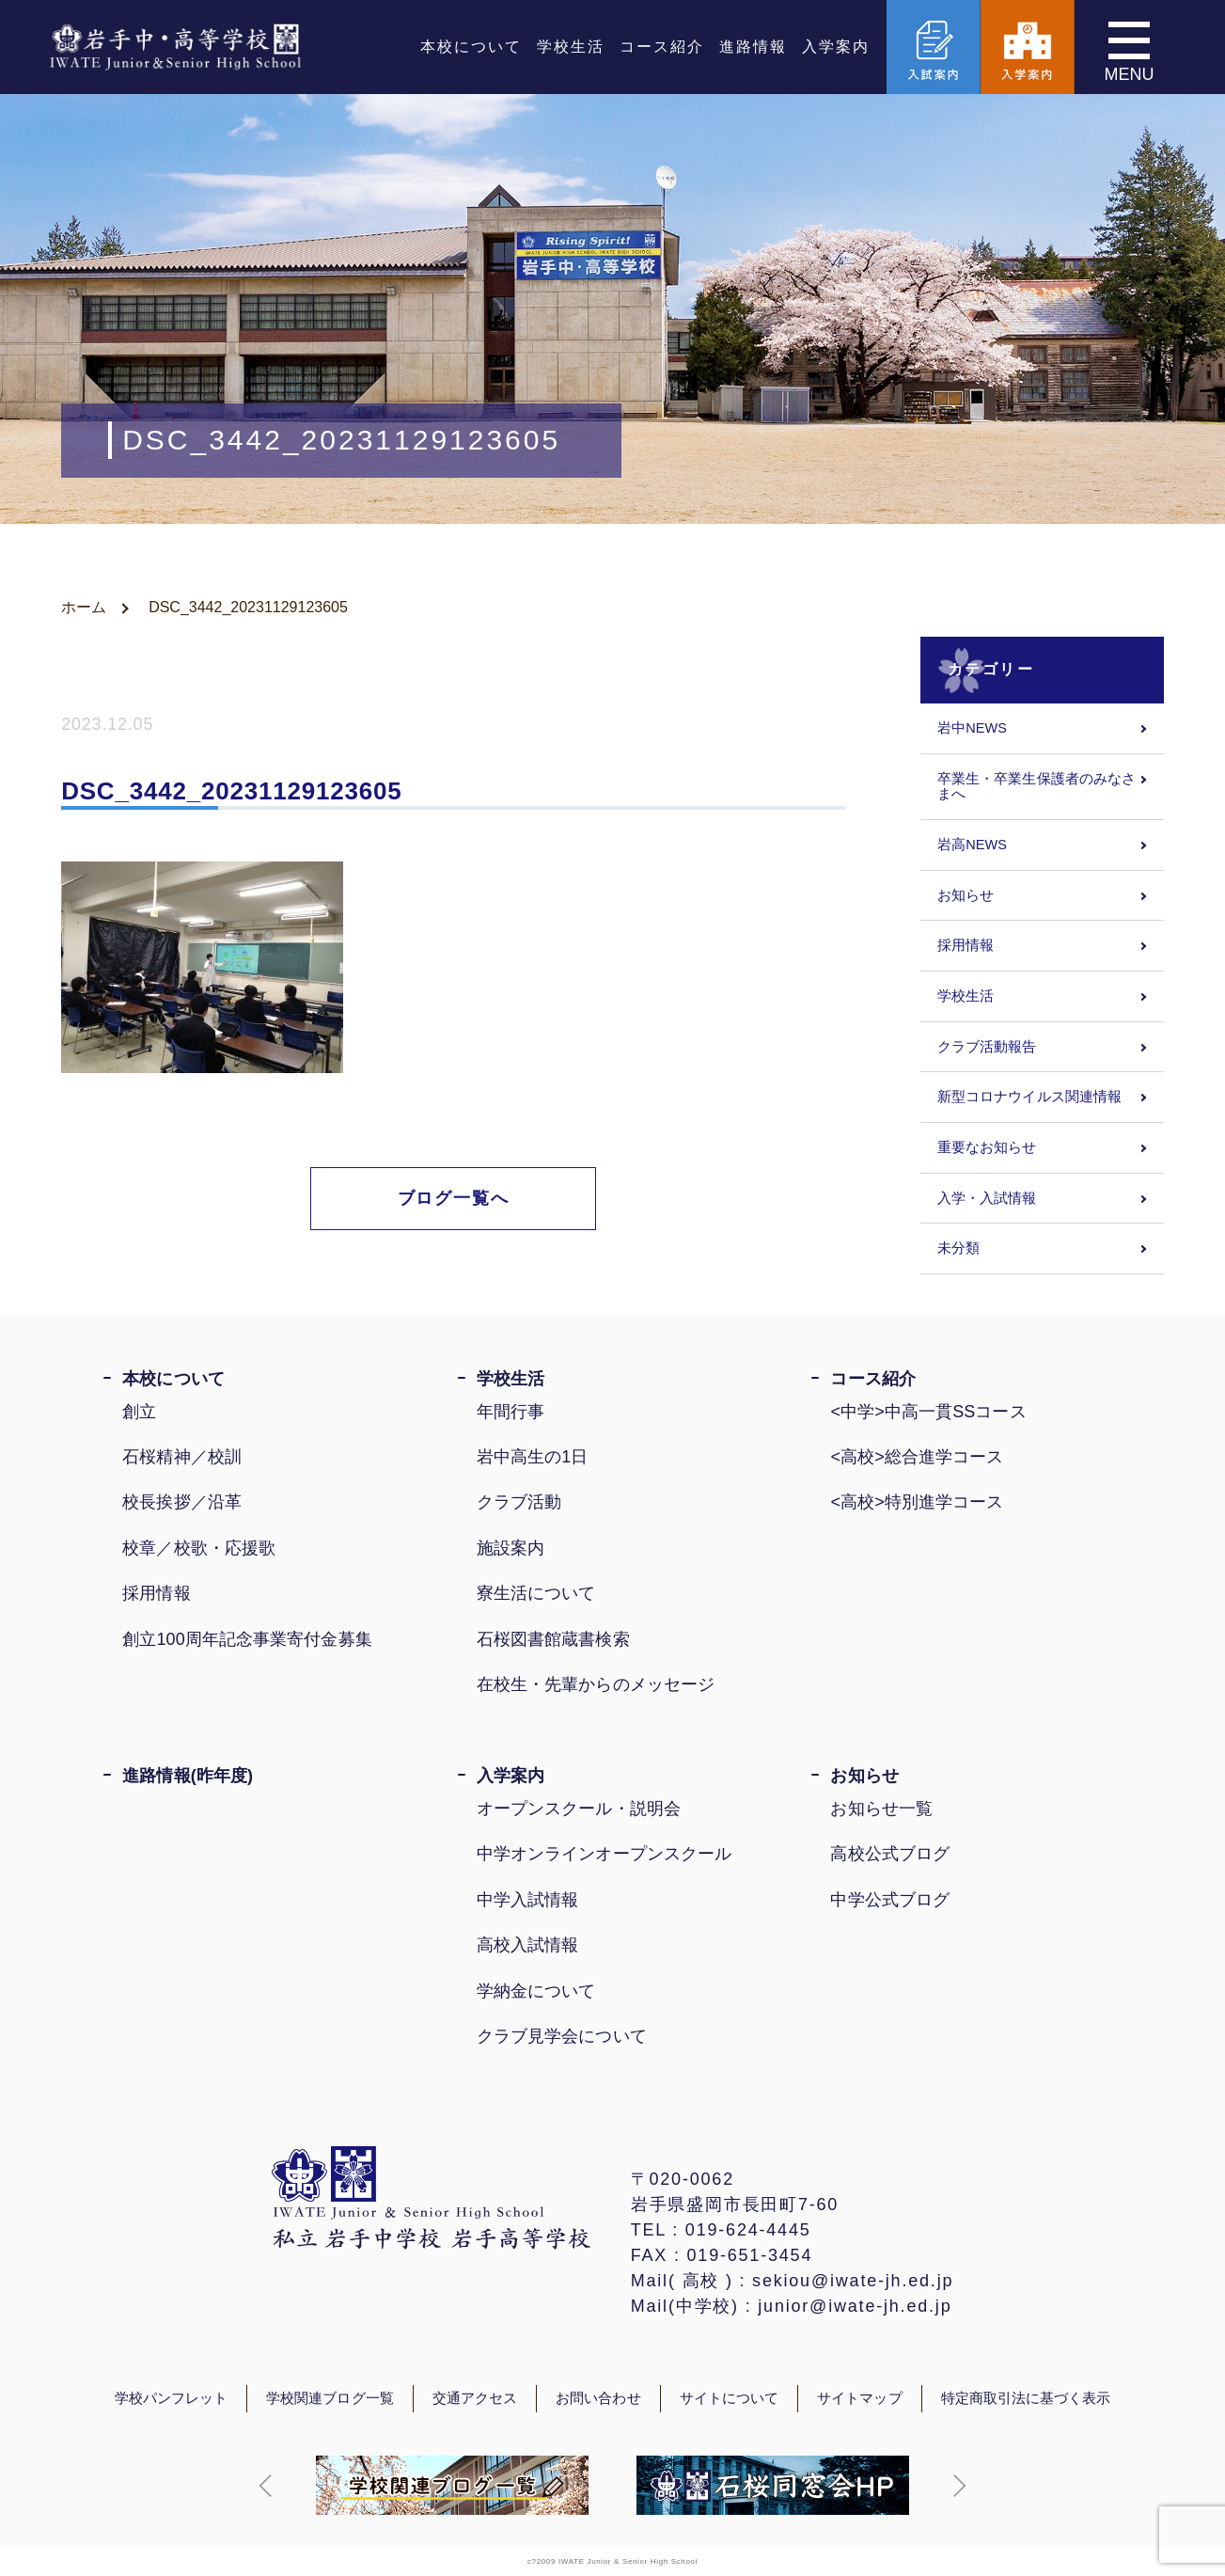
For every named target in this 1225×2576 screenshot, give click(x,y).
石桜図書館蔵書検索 (553, 1639)
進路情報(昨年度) (187, 1775)
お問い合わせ (598, 2398)
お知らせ (965, 895)
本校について (471, 47)
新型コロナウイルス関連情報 (1029, 1096)
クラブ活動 (519, 1502)
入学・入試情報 (987, 1198)
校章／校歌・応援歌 (198, 1548)
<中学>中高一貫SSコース (928, 1411)
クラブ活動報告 (987, 1046)
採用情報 (965, 945)
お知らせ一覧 (881, 1808)
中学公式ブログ (890, 1899)
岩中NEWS (972, 727)
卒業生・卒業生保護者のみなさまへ (1036, 786)
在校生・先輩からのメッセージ (596, 1684)
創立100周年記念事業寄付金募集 (246, 1639)
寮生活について (536, 1593)
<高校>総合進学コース (916, 1456)
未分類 (958, 1248)
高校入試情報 (528, 1945)
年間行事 (510, 1411)
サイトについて (729, 2398)
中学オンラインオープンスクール (604, 1853)
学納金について (536, 1991)
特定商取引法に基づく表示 (1026, 2398)
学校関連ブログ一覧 (330, 2398)
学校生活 (571, 47)
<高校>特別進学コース (916, 1502)
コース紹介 (662, 47)
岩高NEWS (972, 844)
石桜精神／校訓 (182, 1456)
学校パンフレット (171, 2398)
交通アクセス (474, 2398)
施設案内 (510, 1548)
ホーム (83, 607)
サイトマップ (859, 2398)
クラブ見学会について (562, 2036)
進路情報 (753, 47)
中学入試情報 (528, 1899)
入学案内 (836, 47)
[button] (266, 2485)
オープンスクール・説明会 (579, 1808)
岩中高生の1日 (533, 1456)
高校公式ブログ (890, 1853)
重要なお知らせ (987, 1147)
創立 (139, 1411)
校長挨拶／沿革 (182, 1502)
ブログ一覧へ (454, 1198)
